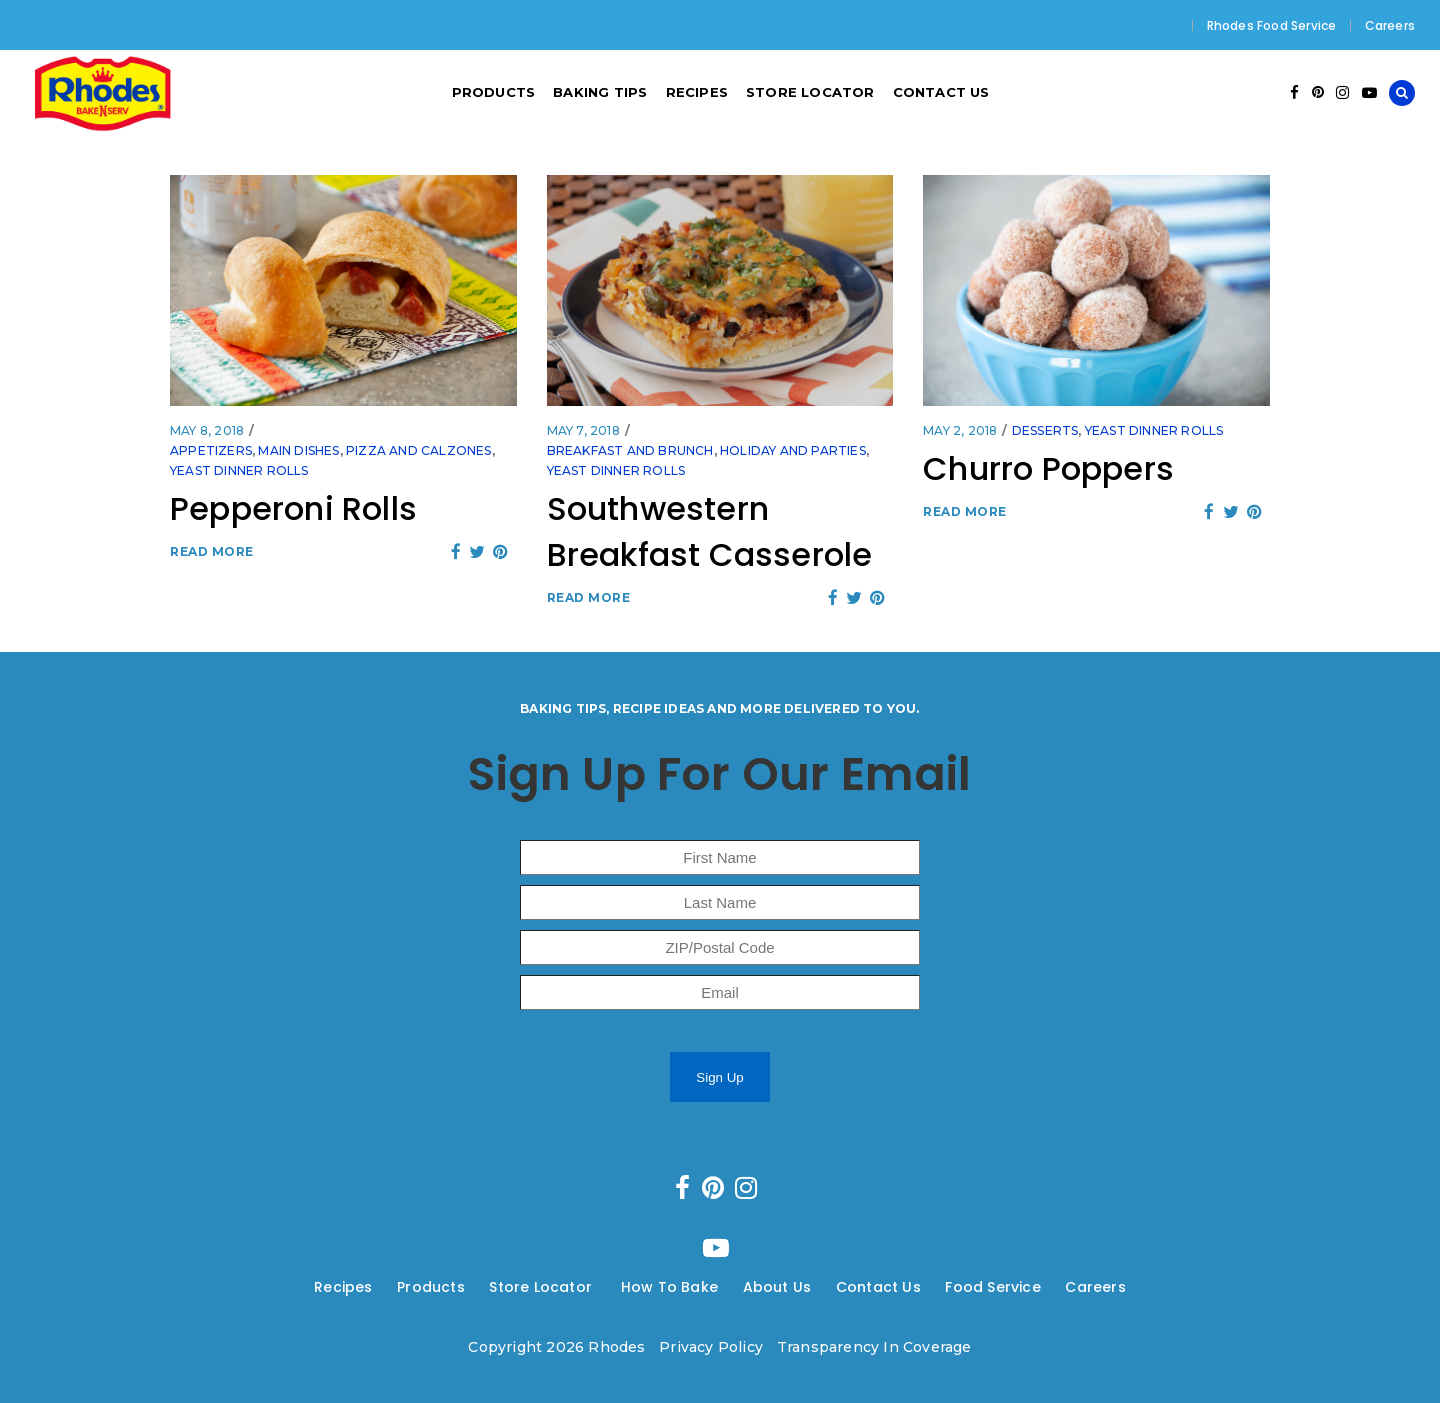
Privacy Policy (711, 1347)
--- (385, 1287)
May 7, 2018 (583, 430)
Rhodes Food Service (1272, 25)
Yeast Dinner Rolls (239, 470)
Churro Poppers (1048, 468)
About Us (777, 1287)
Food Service (992, 1287)
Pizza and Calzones (419, 450)
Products (431, 1287)
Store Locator (542, 1287)
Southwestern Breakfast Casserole (710, 531)
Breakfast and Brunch (630, 450)
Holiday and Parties (793, 450)
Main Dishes (298, 450)
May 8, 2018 (207, 430)
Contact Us (878, 1287)
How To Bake (669, 1287)
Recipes (343, 1287)
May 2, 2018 (960, 430)
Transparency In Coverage (874, 1347)
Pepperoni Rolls (293, 508)
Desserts (1045, 430)
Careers (1390, 25)
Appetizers (211, 450)
